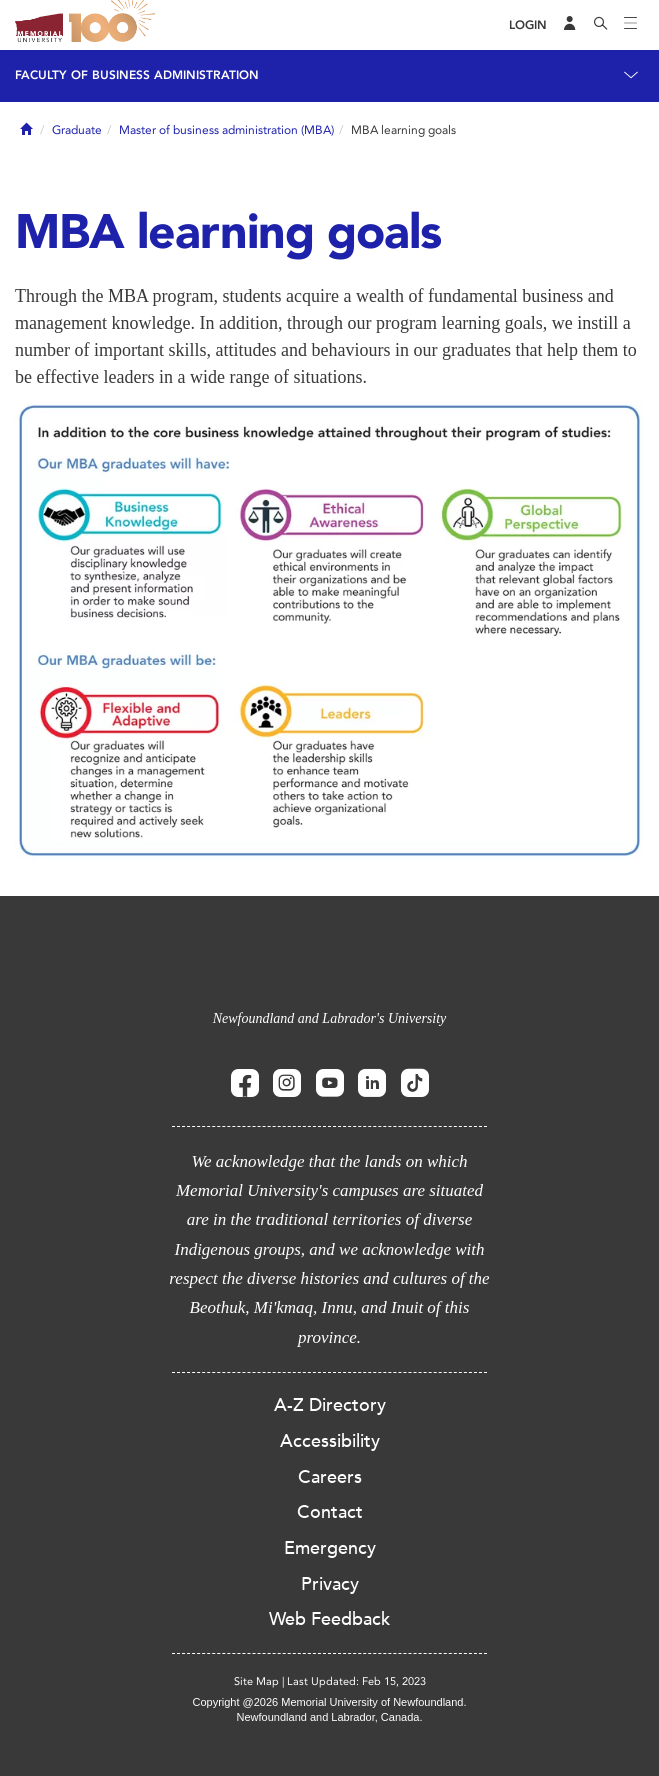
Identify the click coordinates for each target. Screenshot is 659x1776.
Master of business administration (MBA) (226, 130)
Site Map (256, 1681)
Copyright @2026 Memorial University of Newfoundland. (329, 1702)
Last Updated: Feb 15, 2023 (356, 1681)
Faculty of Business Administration (137, 75)
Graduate (77, 130)
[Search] (601, 25)
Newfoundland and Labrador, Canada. (330, 1717)
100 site (115, 25)
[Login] (528, 25)
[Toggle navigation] (631, 25)
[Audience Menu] (570, 25)
